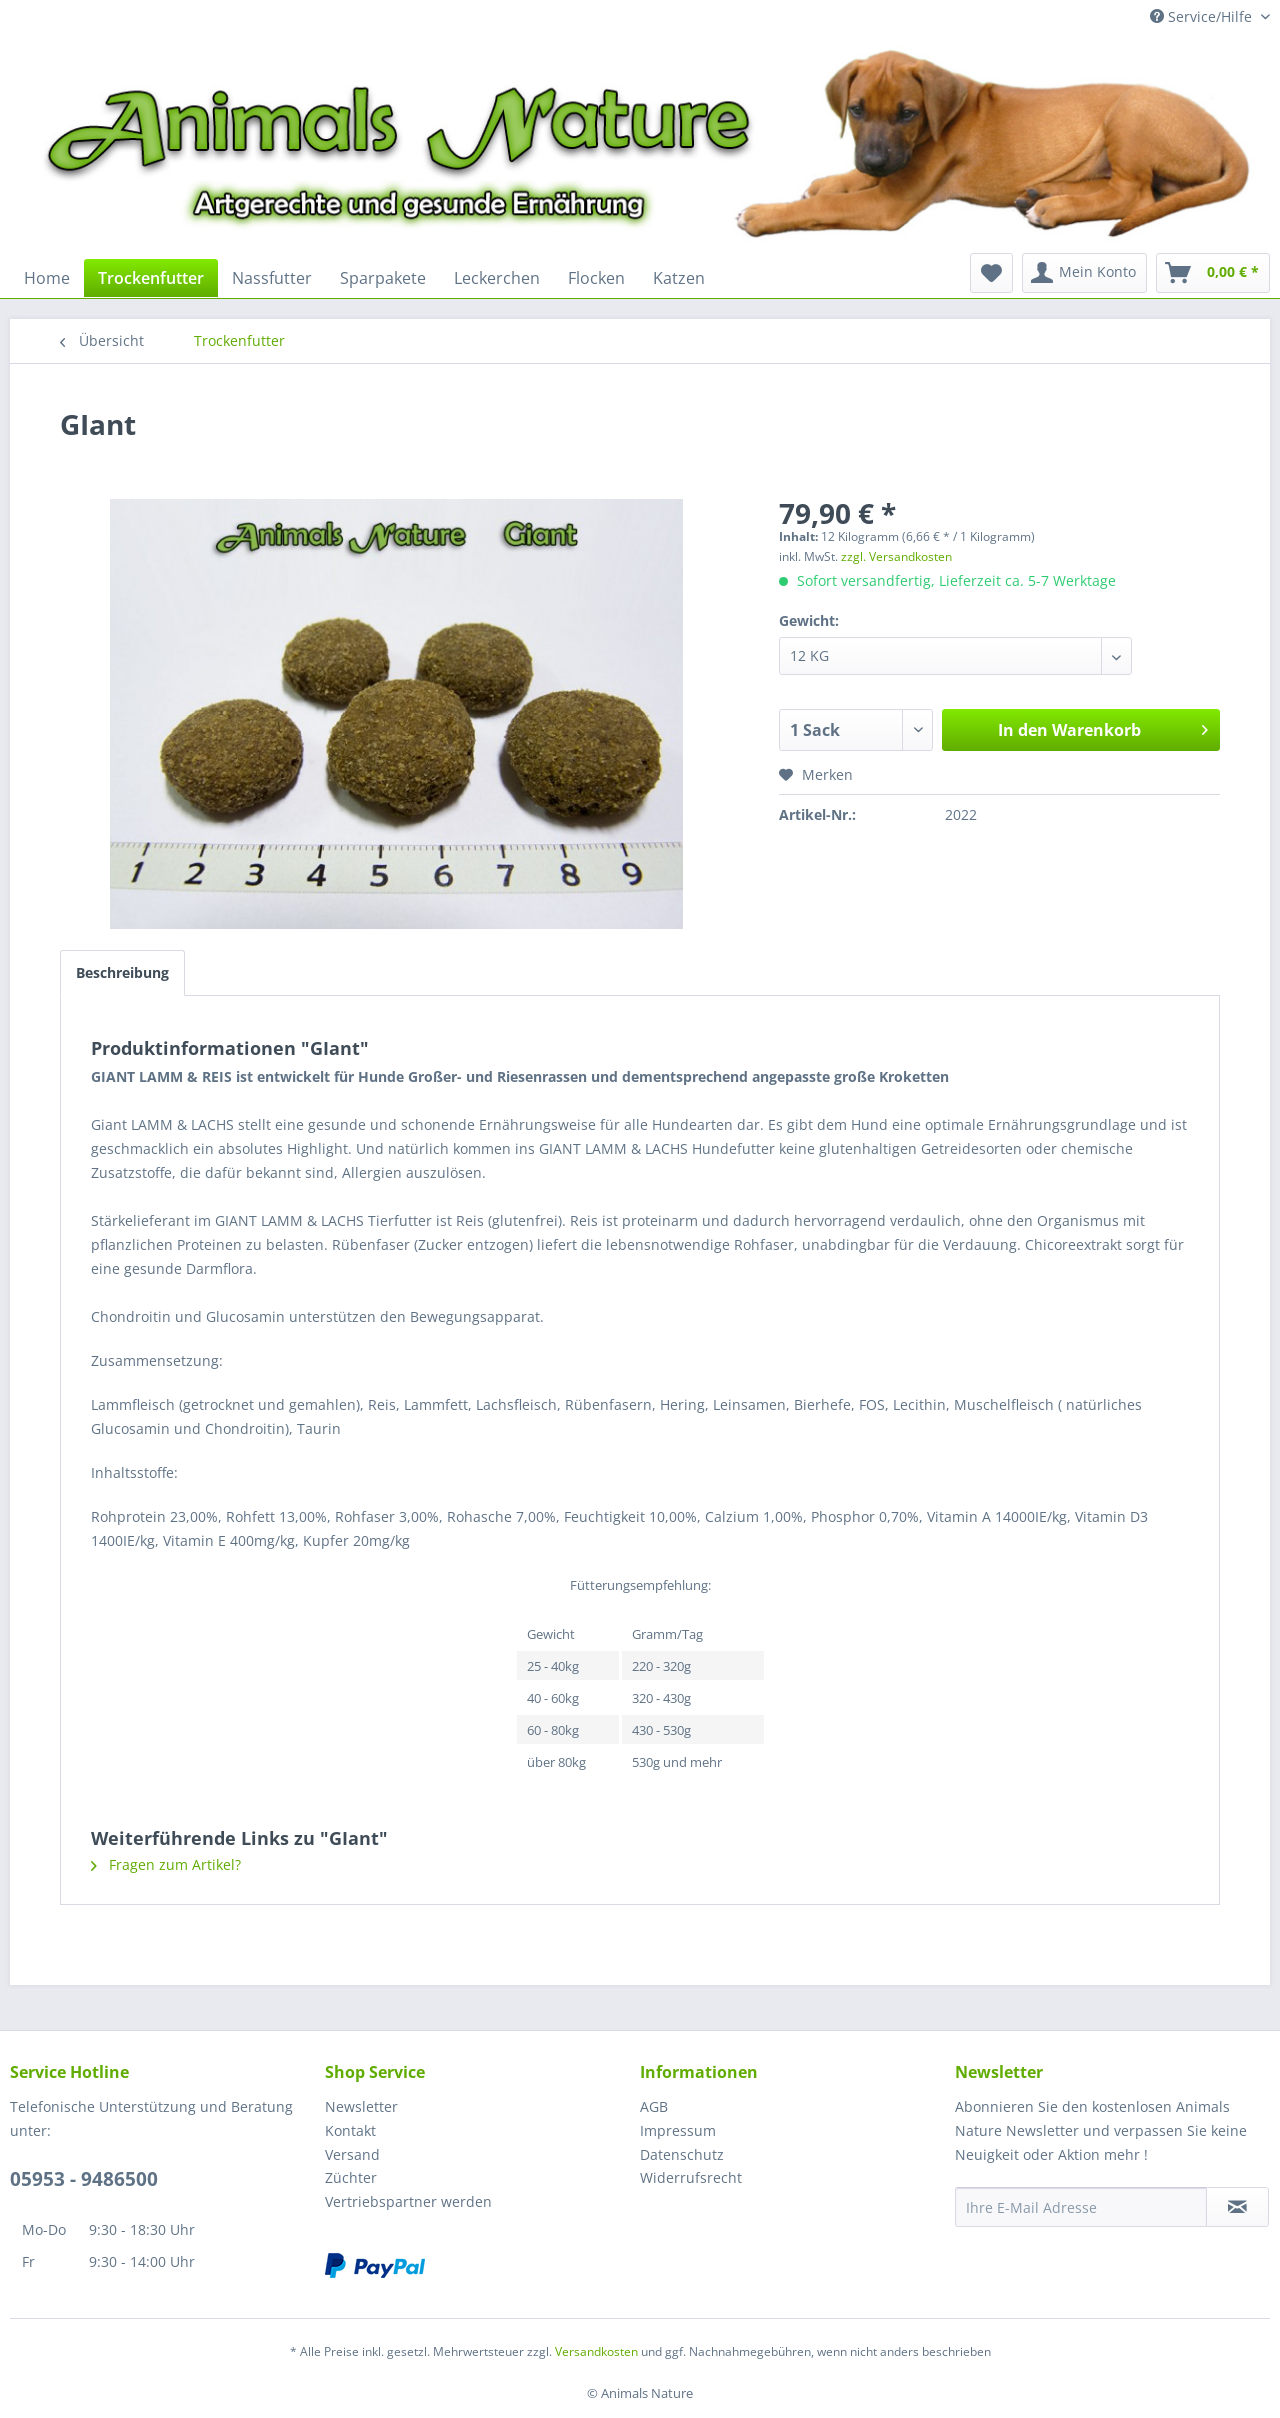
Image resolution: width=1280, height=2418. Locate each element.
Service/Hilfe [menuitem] (1203, 16)
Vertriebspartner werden (408, 2201)
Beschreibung (122, 972)
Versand (352, 2154)
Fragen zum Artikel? (166, 1864)
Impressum (678, 2130)
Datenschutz (682, 2154)
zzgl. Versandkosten (896, 556)
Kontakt (350, 2130)
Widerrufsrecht (691, 2177)
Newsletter (361, 2106)
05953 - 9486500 (84, 2179)
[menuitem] (47, 278)
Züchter (351, 2177)
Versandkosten (596, 2351)
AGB (654, 2106)
